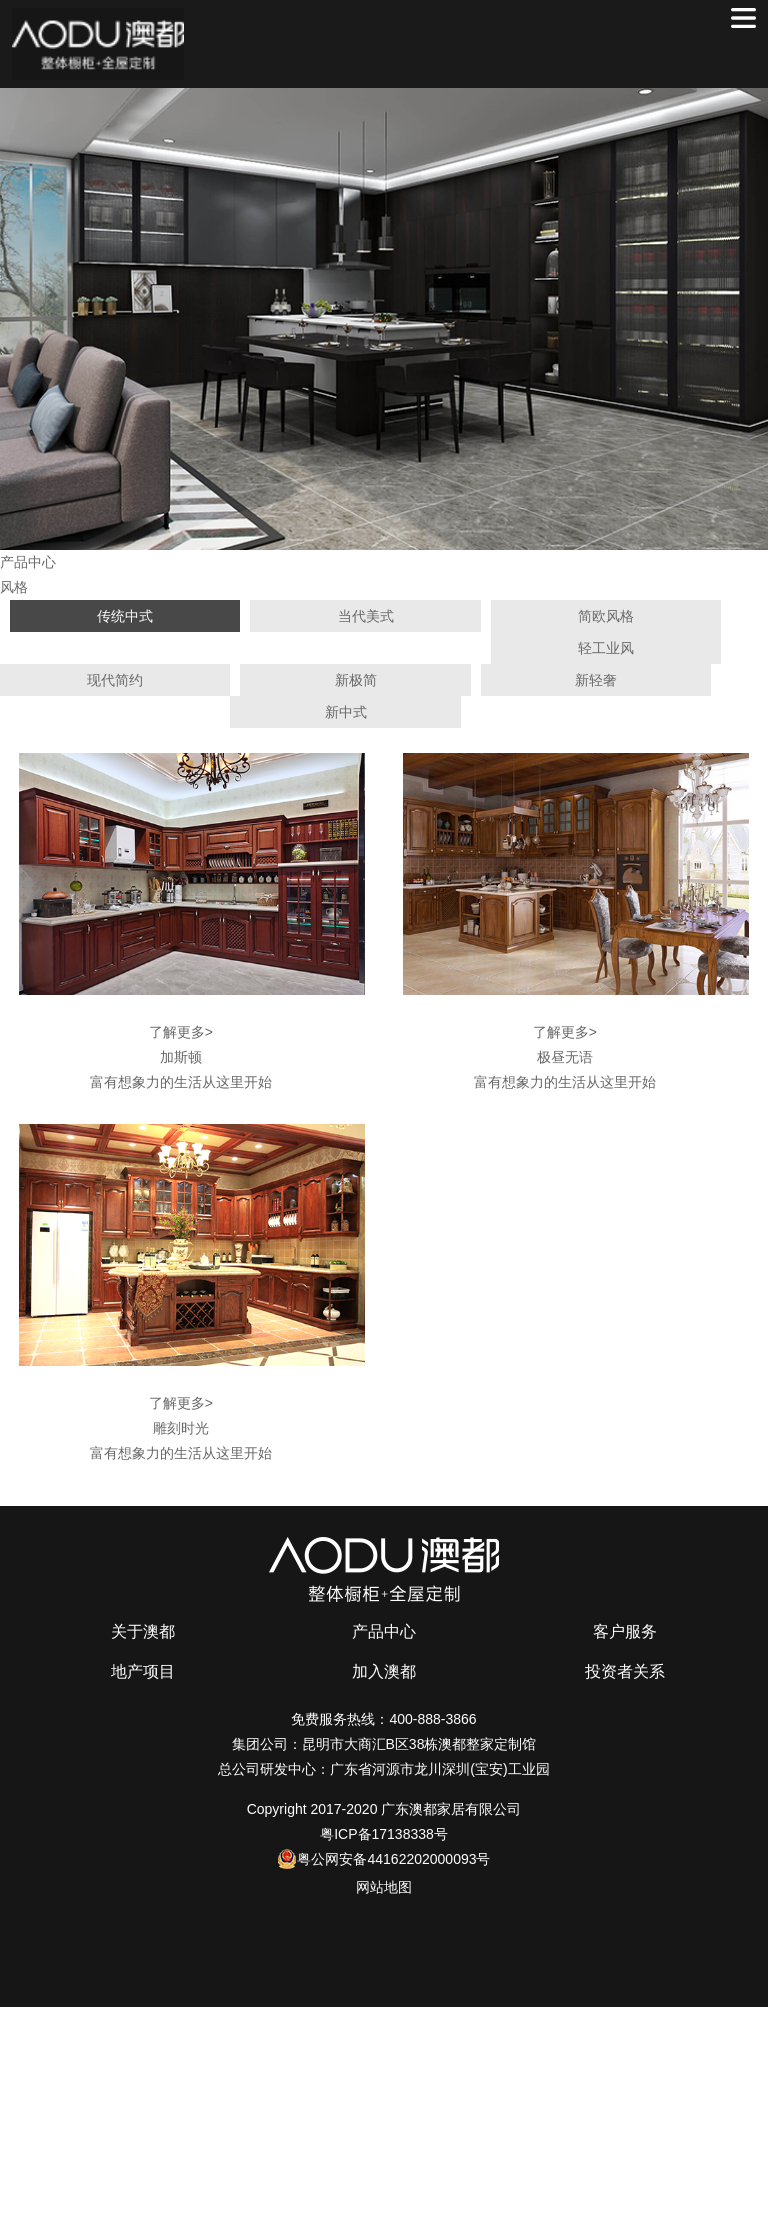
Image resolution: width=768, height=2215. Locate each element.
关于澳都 (143, 1631)
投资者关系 (625, 1671)
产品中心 (384, 1631)
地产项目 (143, 1671)
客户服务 (625, 1631)
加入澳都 (384, 1671)
